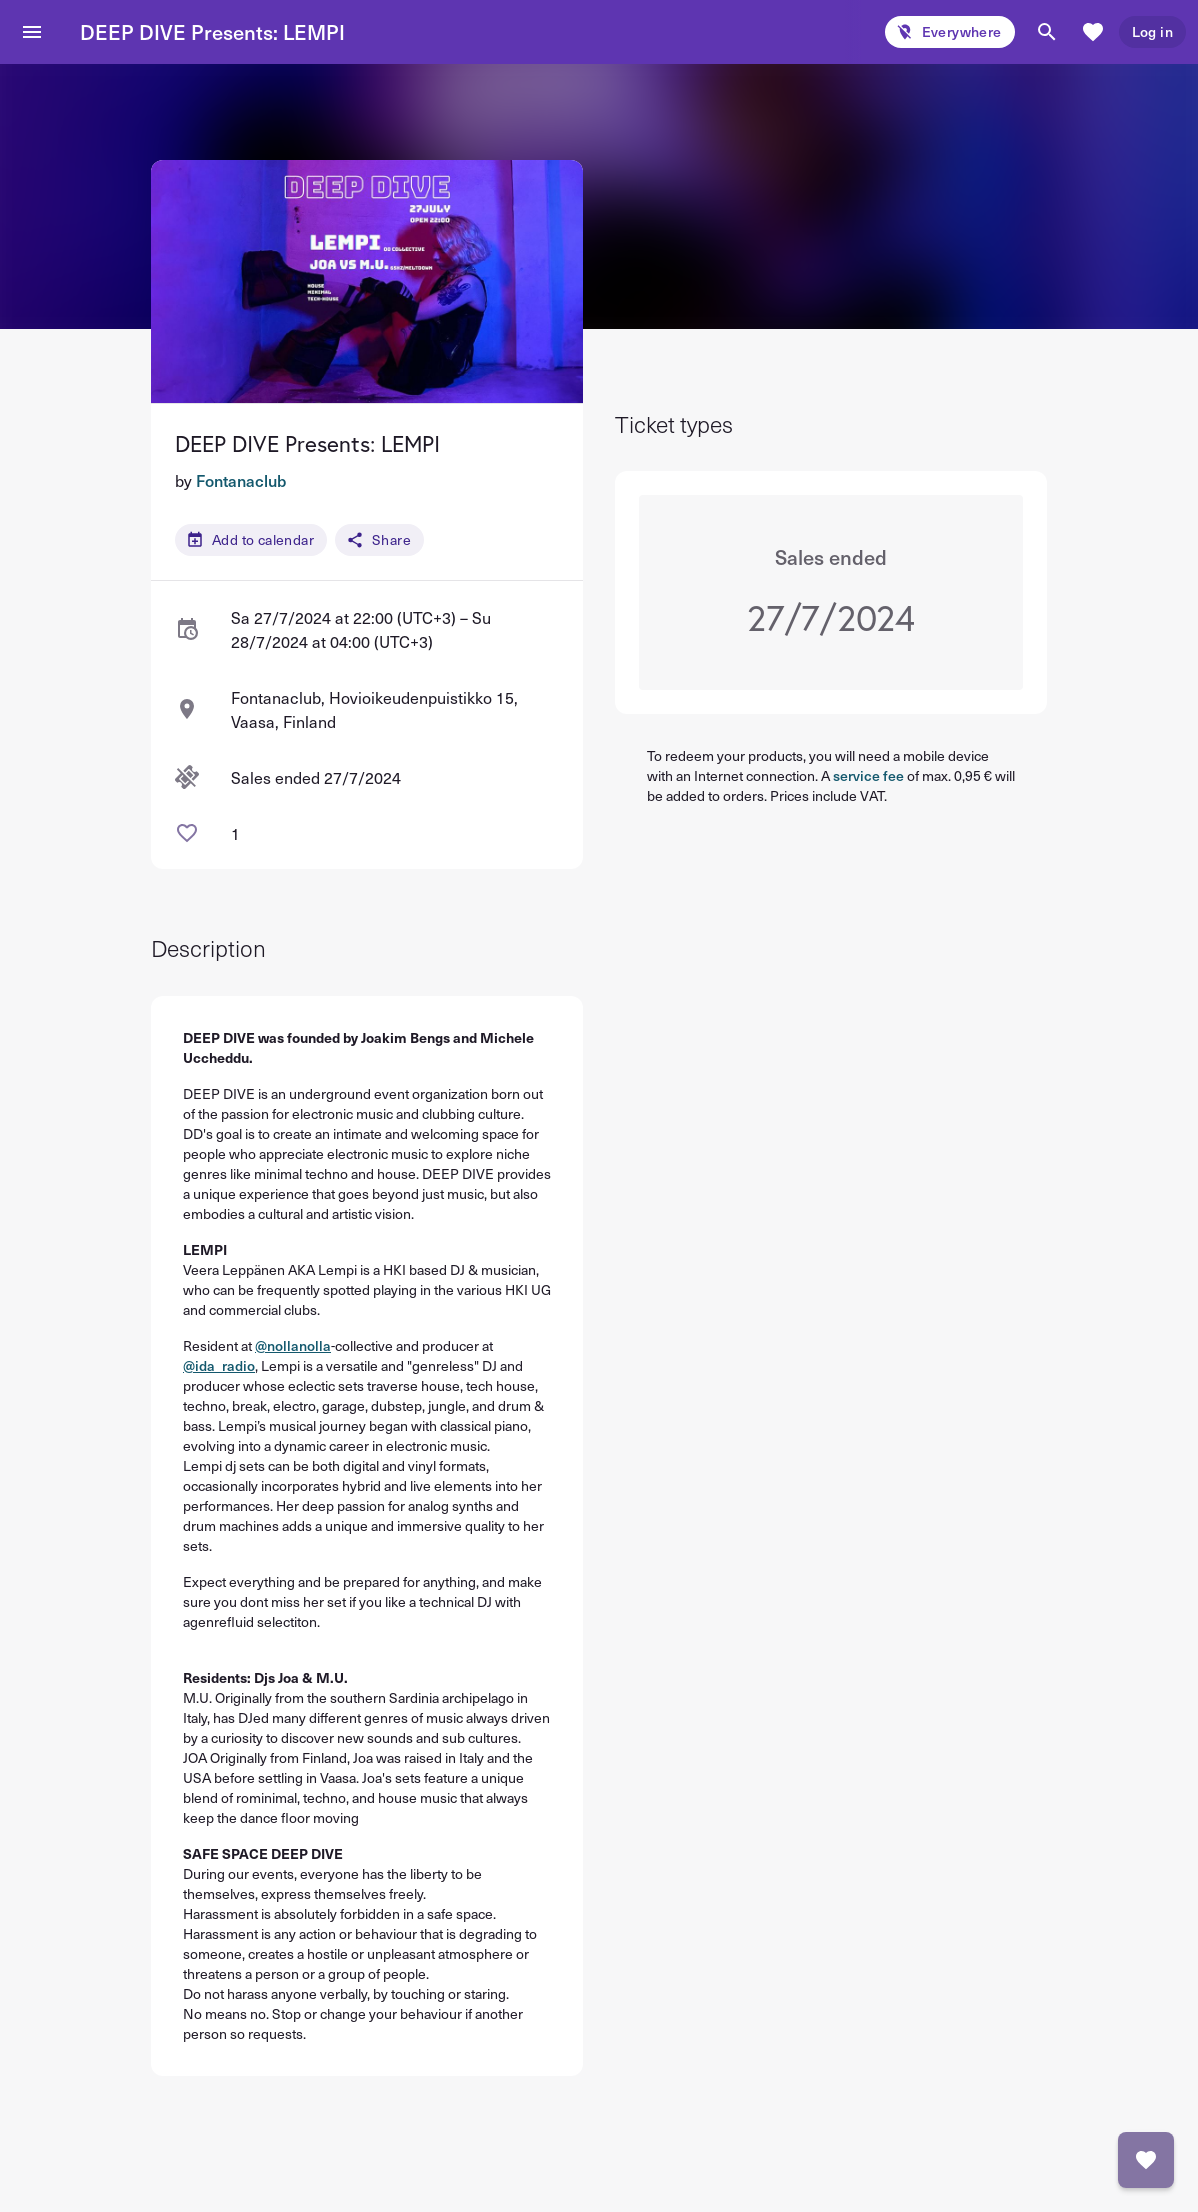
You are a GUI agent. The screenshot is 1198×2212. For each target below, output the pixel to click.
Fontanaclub (241, 480)
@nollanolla (293, 1345)
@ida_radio (219, 1365)
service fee (868, 775)
